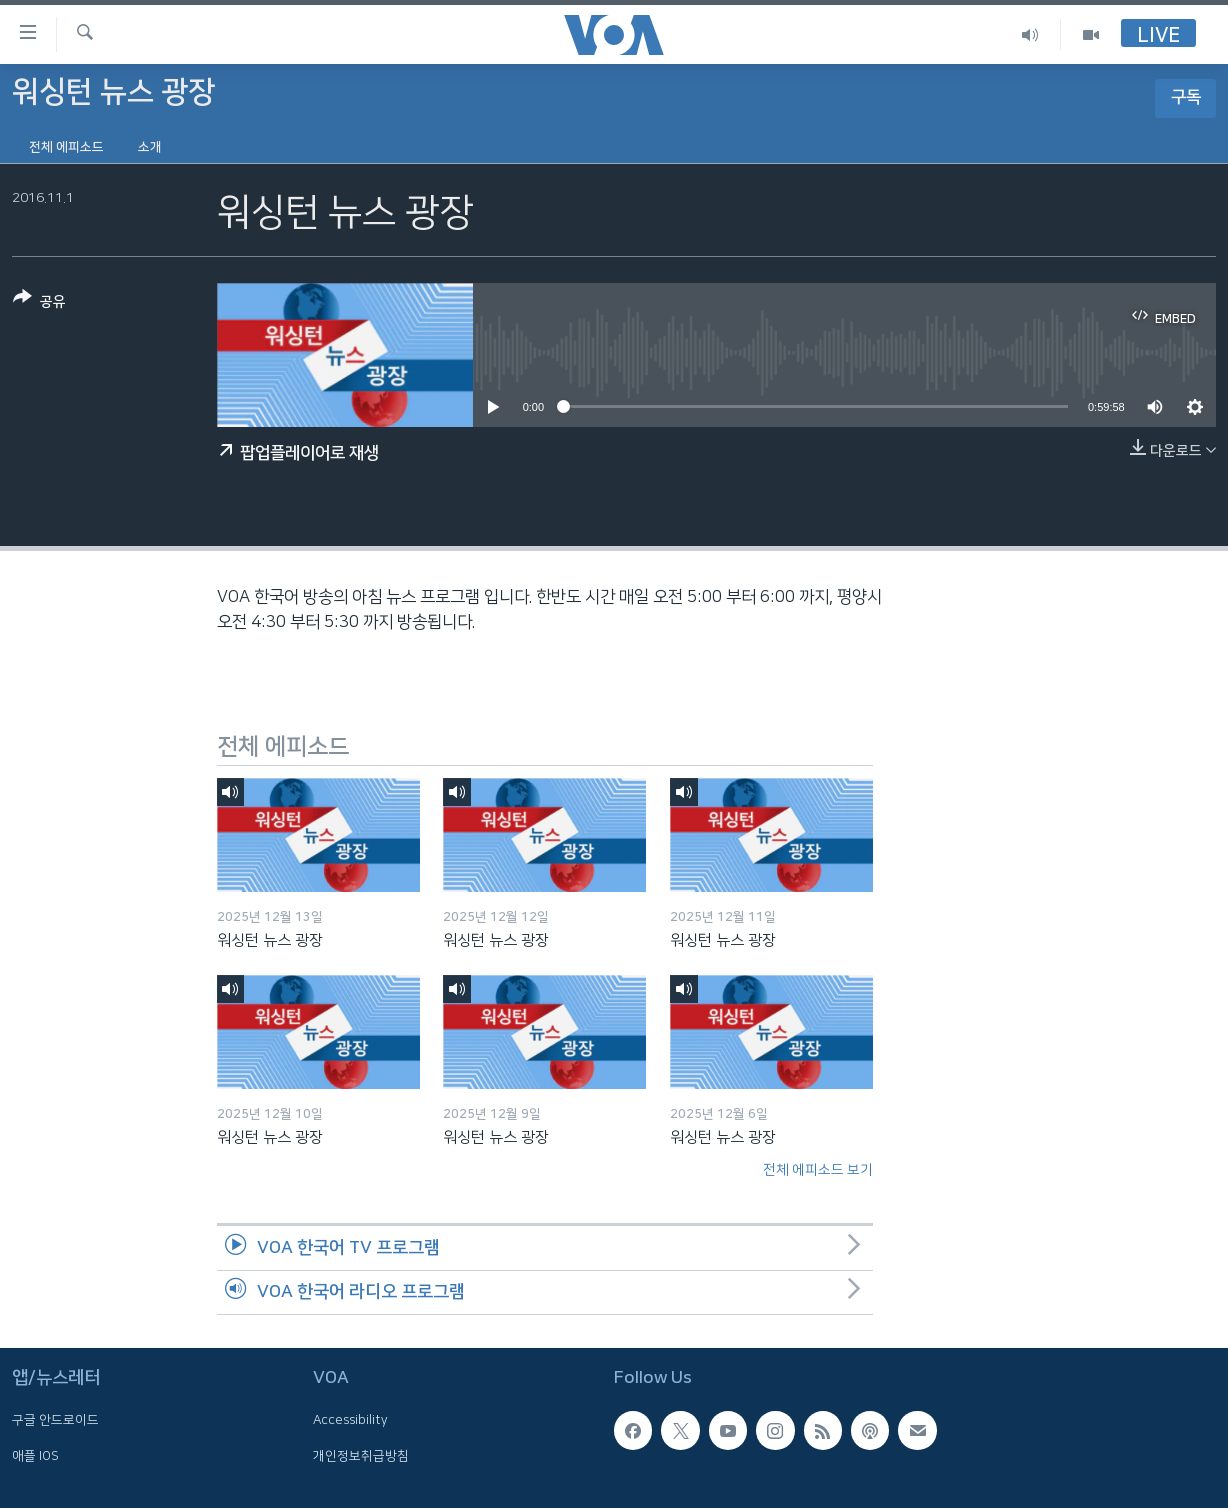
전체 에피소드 (66, 147)
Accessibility (350, 1421)
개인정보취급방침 (361, 1456)
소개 (150, 147)
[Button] (39, 303)
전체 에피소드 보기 (818, 1170)
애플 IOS (35, 1456)
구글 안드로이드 (55, 1421)
